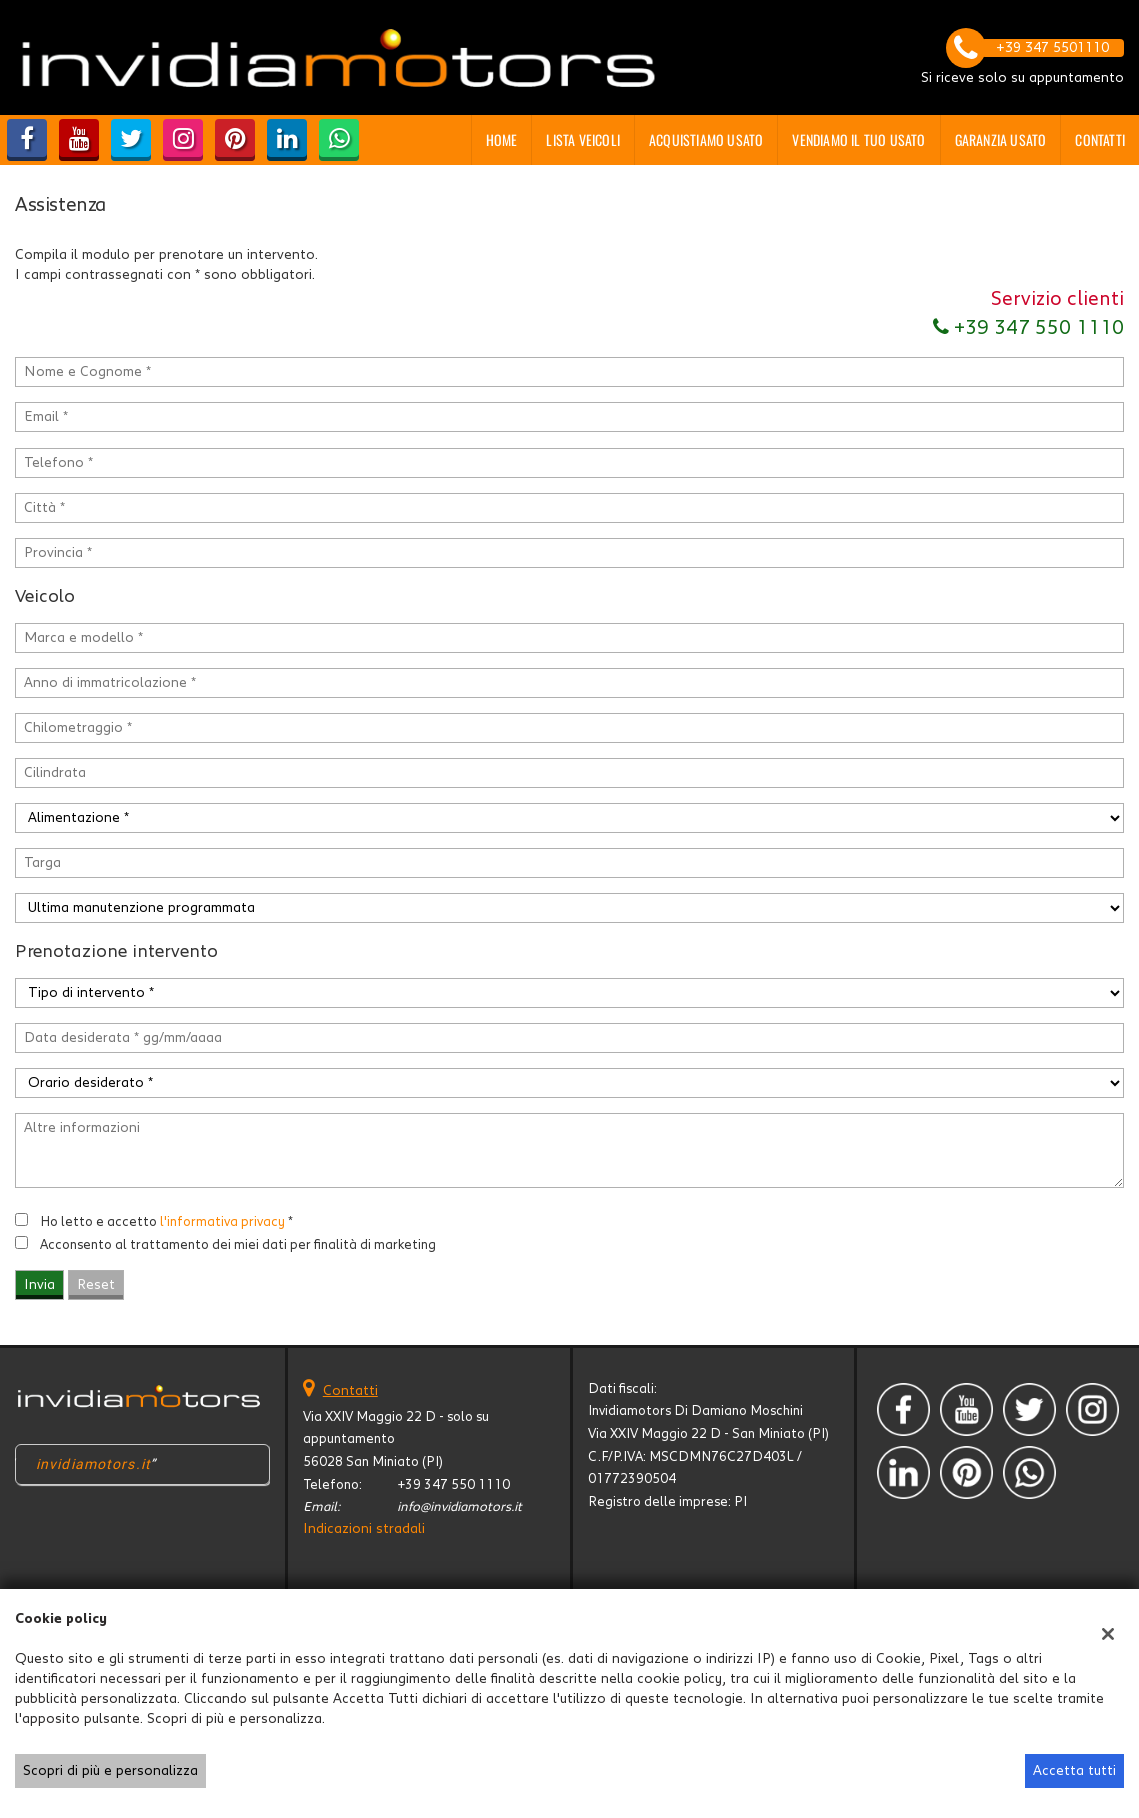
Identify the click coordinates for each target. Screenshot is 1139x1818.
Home (502, 139)
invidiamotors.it (93, 1464)
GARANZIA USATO (1001, 139)
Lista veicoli (583, 139)
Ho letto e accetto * (166, 1222)
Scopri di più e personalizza (110, 1771)
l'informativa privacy (222, 1222)
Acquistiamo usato (706, 139)
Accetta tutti (1074, 1771)
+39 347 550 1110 (1028, 328)
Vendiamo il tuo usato (858, 139)
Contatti (1100, 139)
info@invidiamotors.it (459, 1507)
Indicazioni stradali (364, 1529)
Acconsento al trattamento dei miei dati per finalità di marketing (238, 1245)
